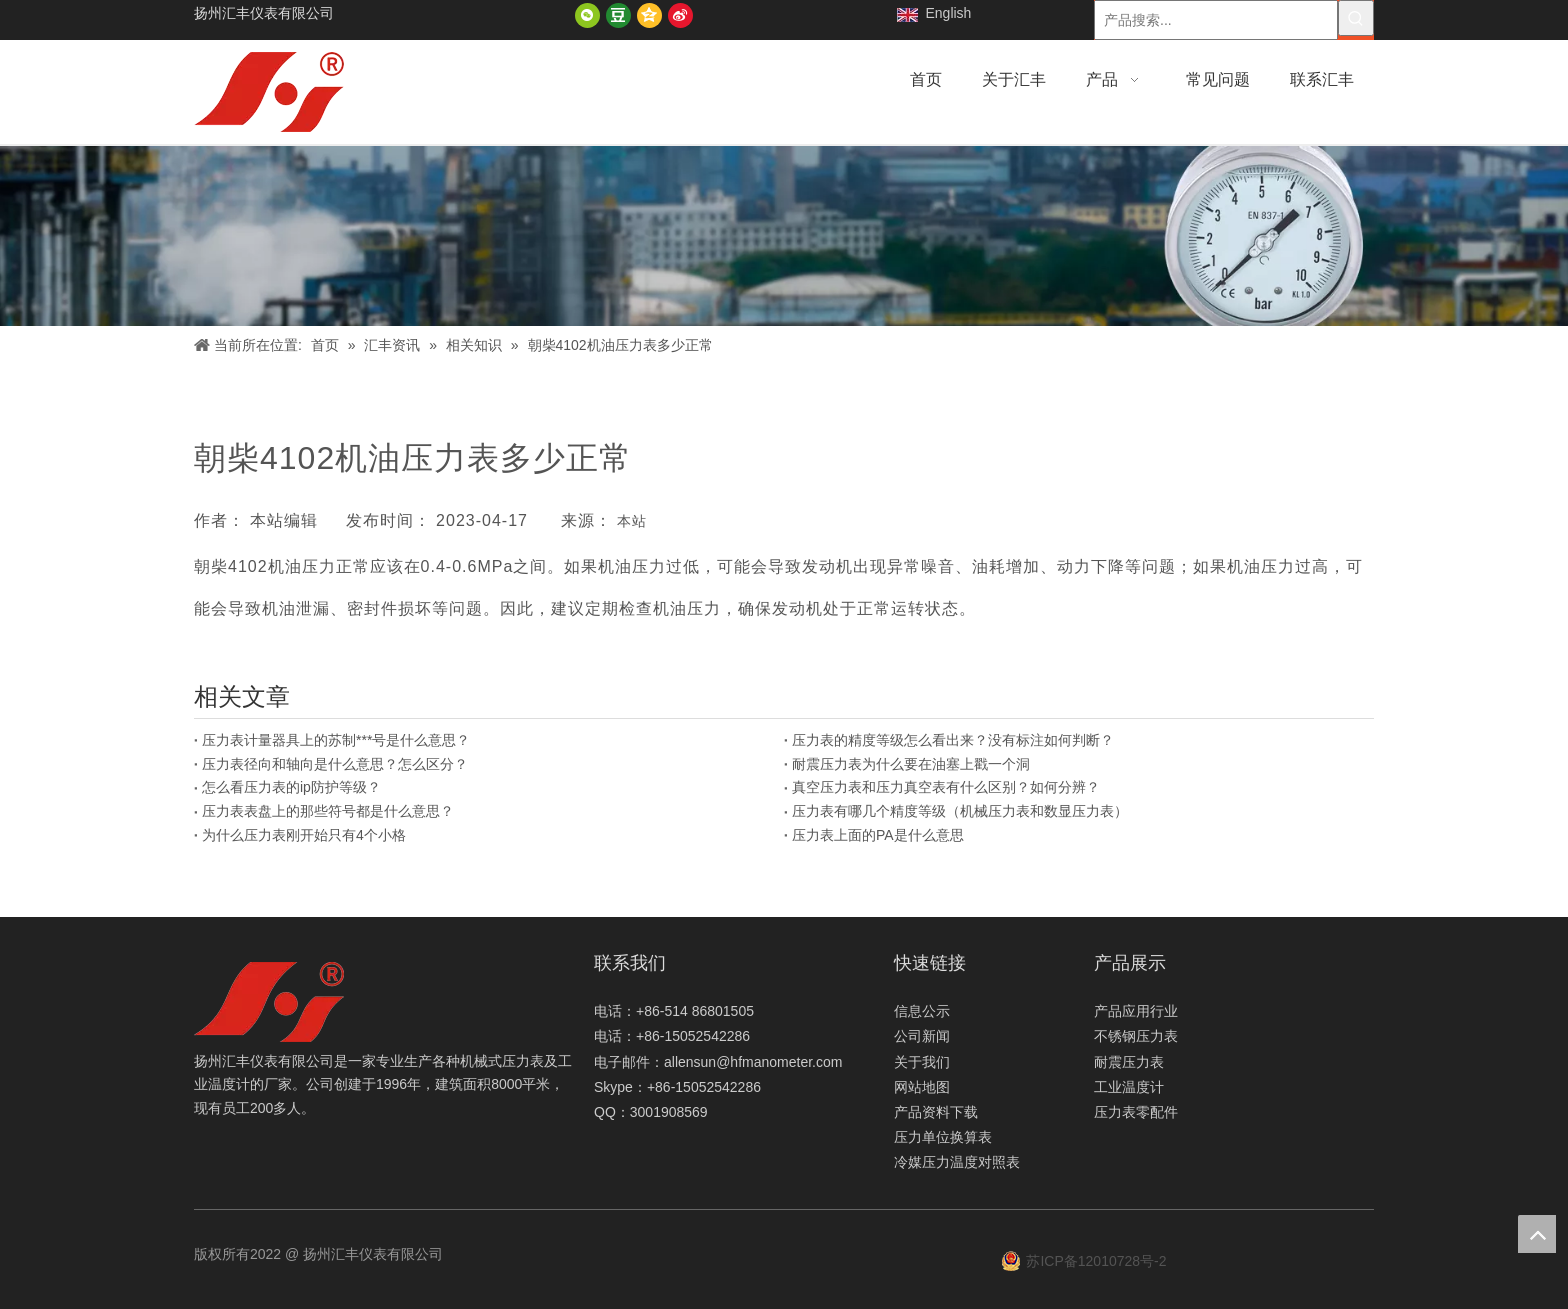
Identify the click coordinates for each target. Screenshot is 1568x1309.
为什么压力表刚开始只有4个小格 (304, 835)
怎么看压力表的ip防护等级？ (291, 787)
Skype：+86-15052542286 (677, 1087)
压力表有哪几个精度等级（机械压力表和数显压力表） (960, 811)
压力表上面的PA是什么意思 (878, 835)
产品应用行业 (1136, 1011)
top (1537, 1234)
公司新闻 (922, 1036)
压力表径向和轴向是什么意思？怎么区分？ (335, 764)
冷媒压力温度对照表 (957, 1162)
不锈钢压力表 (1136, 1036)
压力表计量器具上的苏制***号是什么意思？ (336, 740)
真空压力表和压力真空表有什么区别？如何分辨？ (946, 787)
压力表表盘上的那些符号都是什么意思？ (328, 811)
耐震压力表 (1129, 1062)
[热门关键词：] (1356, 18)
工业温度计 (1129, 1087)
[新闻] (784, 236)
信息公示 (922, 1011)
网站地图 (922, 1087)
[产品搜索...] (1216, 20)
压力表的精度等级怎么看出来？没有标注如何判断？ (953, 740)
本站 (632, 521)
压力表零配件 (1136, 1112)
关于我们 (922, 1062)
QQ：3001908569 (651, 1112)
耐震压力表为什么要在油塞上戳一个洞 (911, 764)
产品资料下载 (936, 1112)
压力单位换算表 (943, 1137)
